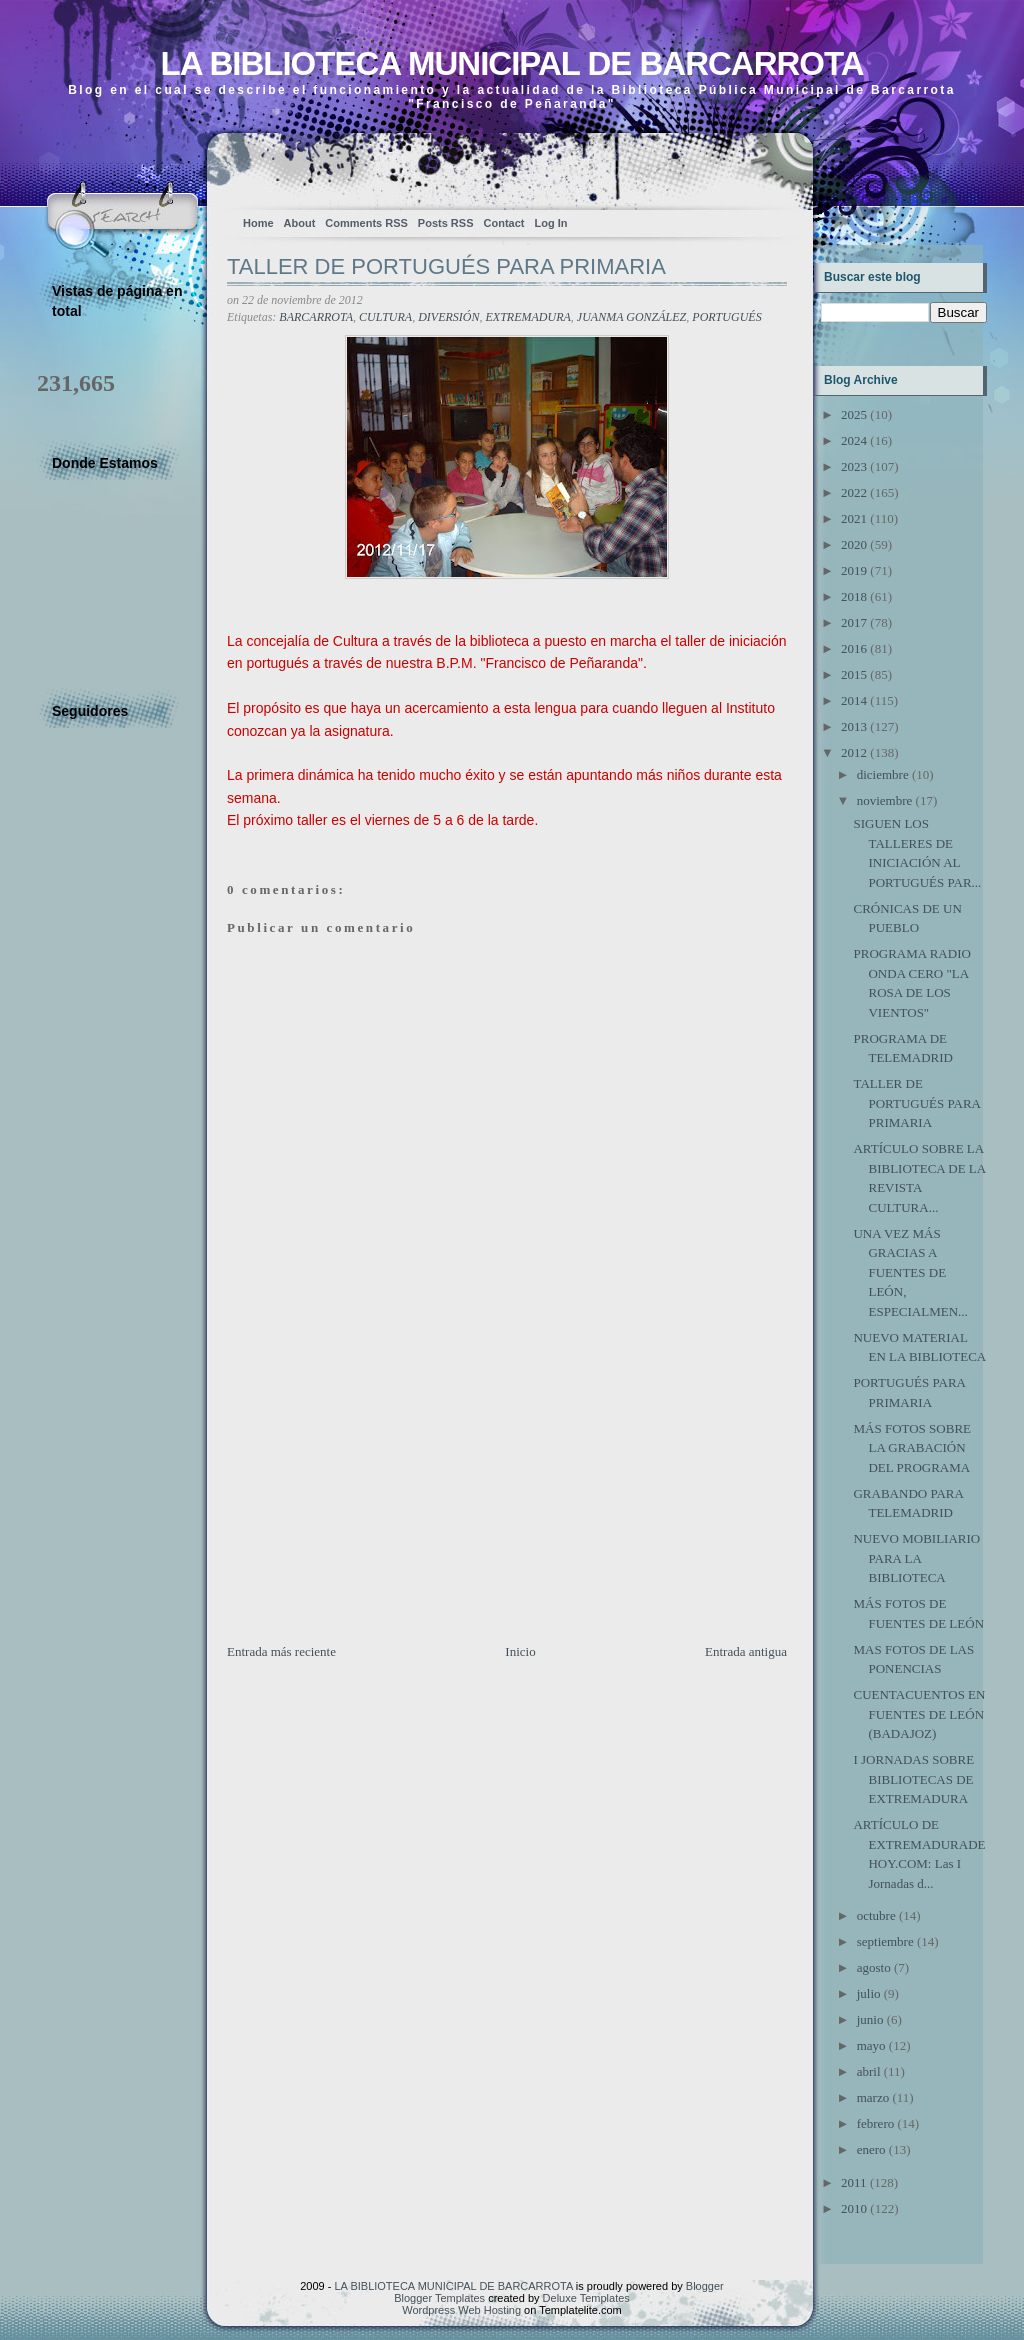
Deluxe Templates (586, 2298)
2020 (854, 544)
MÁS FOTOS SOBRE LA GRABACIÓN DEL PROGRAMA (912, 1448)
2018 (854, 596)
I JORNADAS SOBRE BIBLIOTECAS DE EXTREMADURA (913, 1779)
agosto (874, 1967)
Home (258, 223)
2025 (854, 414)
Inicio (520, 1651)
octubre (876, 1915)
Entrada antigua (746, 1651)
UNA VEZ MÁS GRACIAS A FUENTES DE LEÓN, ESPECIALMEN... (910, 1272)
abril (869, 2071)
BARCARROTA (316, 317)
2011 (854, 2182)
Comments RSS (366, 223)
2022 (854, 492)
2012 (854, 752)
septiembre (885, 1941)
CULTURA (385, 317)
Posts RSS (446, 223)
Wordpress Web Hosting (461, 2310)
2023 (854, 466)
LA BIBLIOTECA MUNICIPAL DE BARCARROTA (511, 63)
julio (869, 1993)
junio (870, 2019)
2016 (854, 648)
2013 (854, 726)
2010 (854, 2208)
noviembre (885, 800)
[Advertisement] (377, 1502)
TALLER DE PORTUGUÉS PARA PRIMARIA (446, 266)
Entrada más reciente (281, 1651)
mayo (871, 2045)
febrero (876, 2123)
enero (871, 2149)
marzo (873, 2097)
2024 (854, 440)
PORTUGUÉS (726, 317)
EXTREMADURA (528, 317)
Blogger (705, 2286)
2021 (854, 518)
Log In (550, 223)
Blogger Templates (439, 2298)
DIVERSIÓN (448, 317)
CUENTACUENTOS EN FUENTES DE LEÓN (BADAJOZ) (919, 1714)
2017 (854, 622)
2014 (854, 700)
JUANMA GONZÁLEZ (631, 317)
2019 (854, 570)
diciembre (883, 774)
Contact (504, 223)
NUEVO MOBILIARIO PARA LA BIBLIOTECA (916, 1558)
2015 (854, 674)
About (300, 223)
